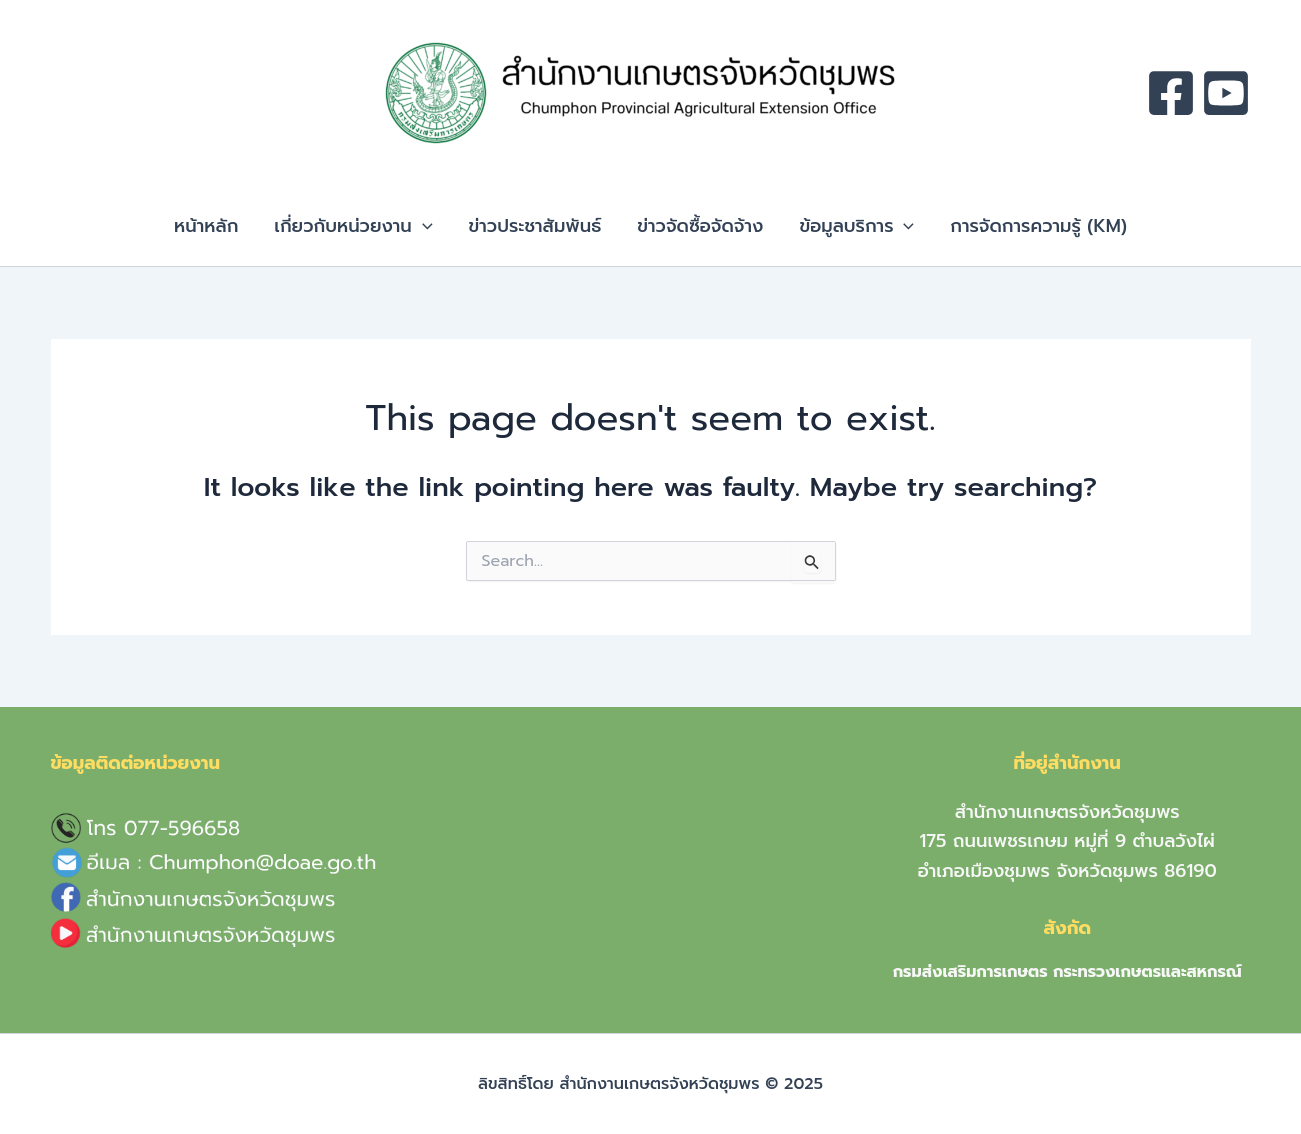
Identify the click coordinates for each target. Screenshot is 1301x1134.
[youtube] (1226, 93)
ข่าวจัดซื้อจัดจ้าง (700, 226)
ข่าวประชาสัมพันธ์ (535, 226)
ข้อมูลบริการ (856, 226)
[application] (422, 226)
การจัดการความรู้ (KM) (1038, 226)
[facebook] (1171, 93)
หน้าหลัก (206, 226)
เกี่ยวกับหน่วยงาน (353, 226)
